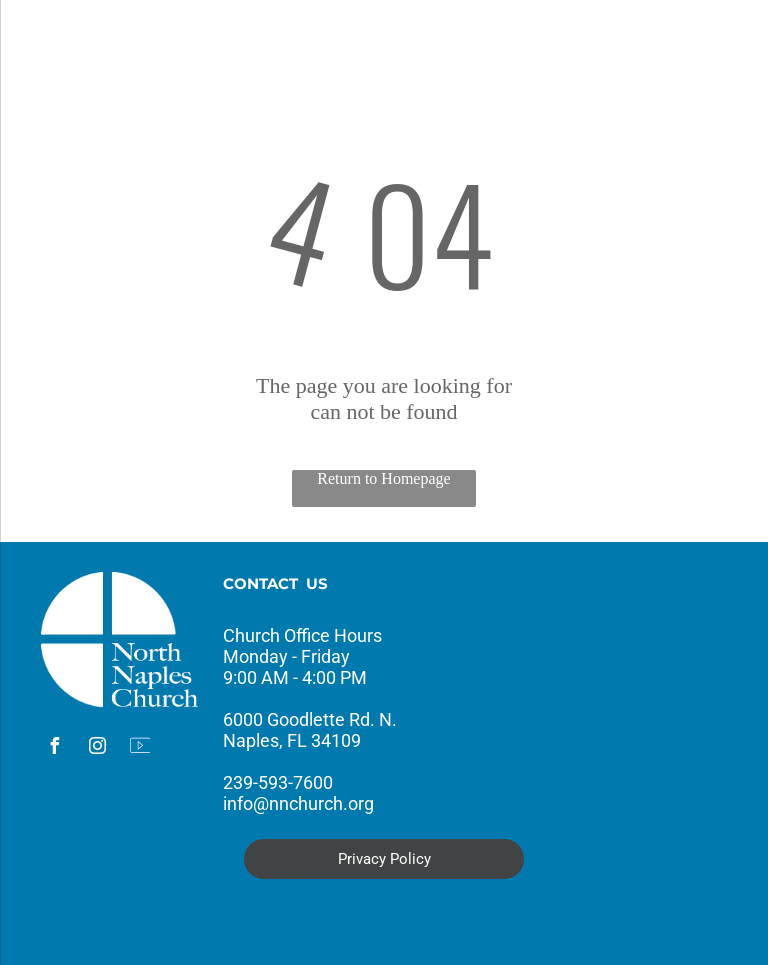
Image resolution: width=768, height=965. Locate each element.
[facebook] (54, 748)
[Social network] (140, 748)
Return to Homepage (383, 478)
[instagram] (97, 748)
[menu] (44, 43)
